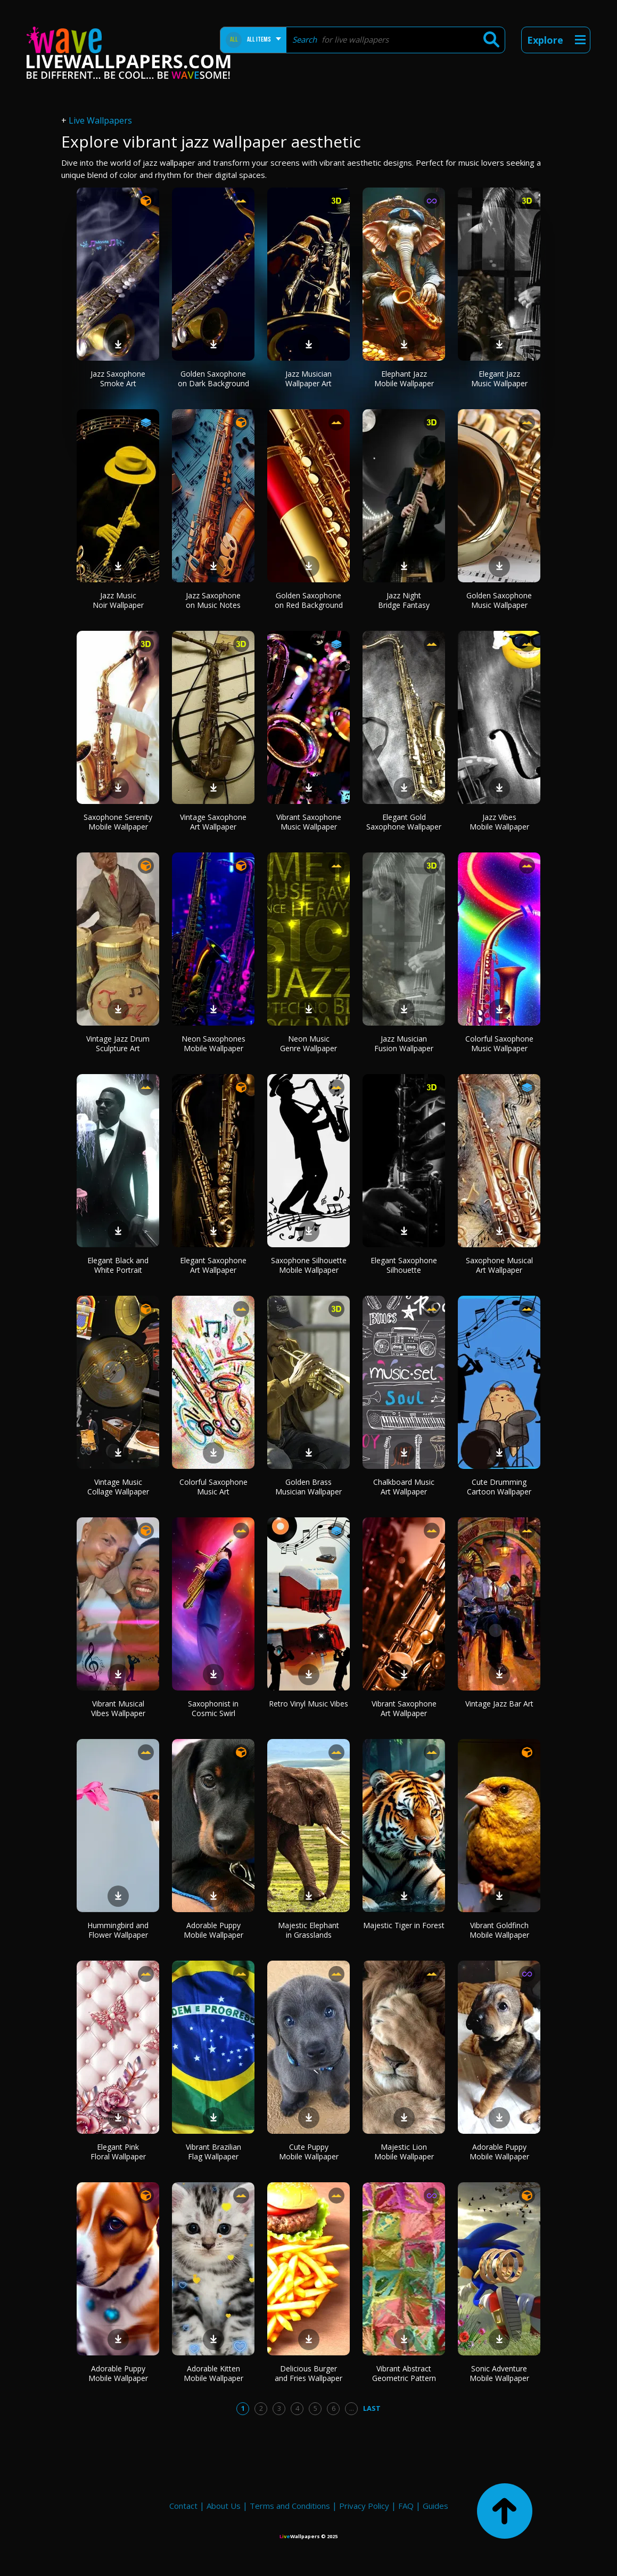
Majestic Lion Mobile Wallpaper (404, 2151)
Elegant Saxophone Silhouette (404, 1265)
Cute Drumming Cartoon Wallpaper (499, 1487)
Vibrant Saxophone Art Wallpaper (404, 1708)
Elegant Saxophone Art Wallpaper (213, 1265)
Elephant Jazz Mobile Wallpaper (404, 378)
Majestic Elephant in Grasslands (308, 1930)
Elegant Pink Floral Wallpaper (118, 2151)
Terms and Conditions (290, 2505)
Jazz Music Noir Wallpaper (118, 600)
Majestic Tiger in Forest (404, 1925)
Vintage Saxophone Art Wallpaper (213, 822)
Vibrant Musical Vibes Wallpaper (118, 1708)
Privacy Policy (364, 2505)
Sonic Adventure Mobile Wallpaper (499, 2373)
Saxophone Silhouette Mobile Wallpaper (309, 1265)
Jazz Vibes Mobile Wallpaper (499, 822)
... (351, 2408)
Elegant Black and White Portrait (118, 1265)
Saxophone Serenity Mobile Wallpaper (118, 822)
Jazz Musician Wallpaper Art (308, 378)
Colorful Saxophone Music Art (213, 1487)
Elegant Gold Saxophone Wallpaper (403, 822)
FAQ (406, 2505)
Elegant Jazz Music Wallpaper (499, 378)
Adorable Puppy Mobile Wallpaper (213, 1930)
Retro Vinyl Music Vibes (308, 1704)
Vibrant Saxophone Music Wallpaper (308, 822)
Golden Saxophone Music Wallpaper (499, 600)
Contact (183, 2505)
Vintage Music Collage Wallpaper (118, 1487)
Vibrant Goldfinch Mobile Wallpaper (499, 1930)
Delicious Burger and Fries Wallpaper (308, 2373)
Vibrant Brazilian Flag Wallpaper (213, 2151)
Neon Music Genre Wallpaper (308, 1043)
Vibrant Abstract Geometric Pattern (404, 2373)
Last (372, 2408)
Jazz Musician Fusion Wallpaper (403, 1043)
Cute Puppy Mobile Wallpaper (309, 2151)
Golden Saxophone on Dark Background (213, 378)
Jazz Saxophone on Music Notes (213, 600)
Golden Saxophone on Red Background (309, 600)
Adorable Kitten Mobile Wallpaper (213, 2373)
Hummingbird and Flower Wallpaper (118, 1930)
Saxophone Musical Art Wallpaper (499, 1265)
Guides (435, 2505)
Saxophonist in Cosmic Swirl (213, 1708)
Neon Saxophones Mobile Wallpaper (213, 1043)
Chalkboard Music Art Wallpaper (403, 1487)
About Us (224, 2505)
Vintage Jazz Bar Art (499, 1704)
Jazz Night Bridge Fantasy (404, 600)
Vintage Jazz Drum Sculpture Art (118, 1043)
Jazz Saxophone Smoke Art (118, 378)
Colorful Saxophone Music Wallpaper (499, 1043)
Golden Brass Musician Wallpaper (308, 1487)
